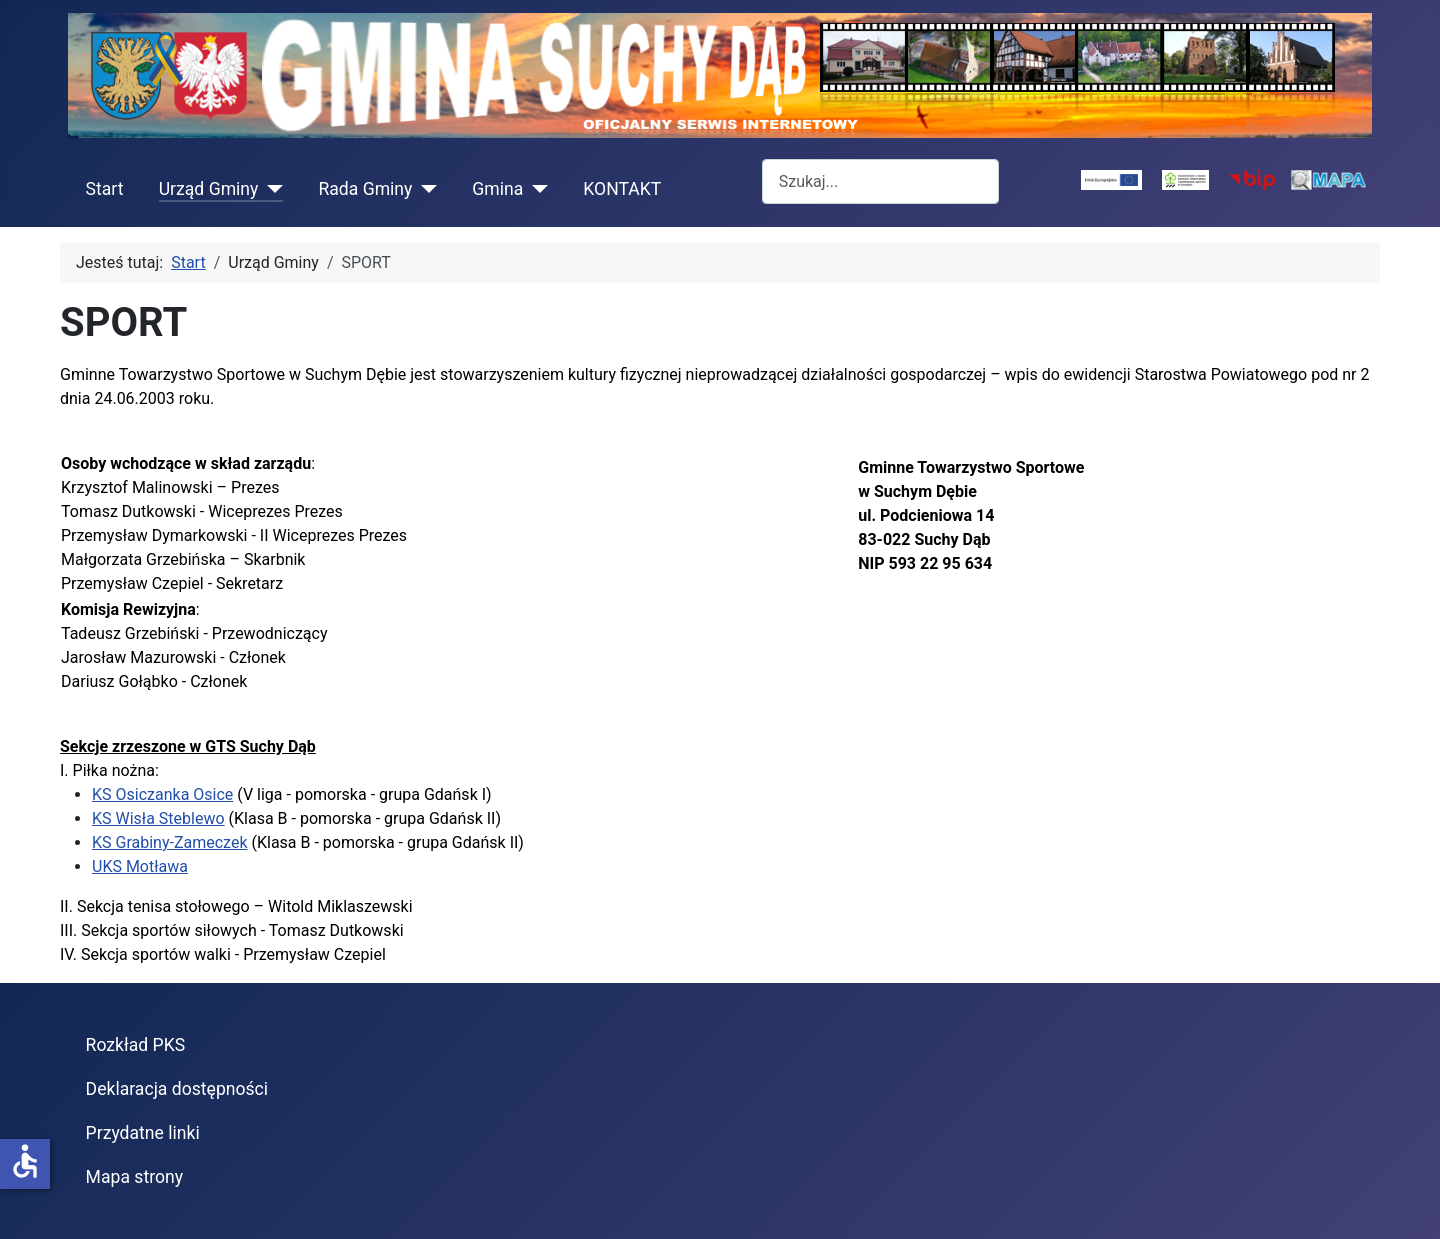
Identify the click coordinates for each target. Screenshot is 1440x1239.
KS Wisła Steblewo (158, 818)
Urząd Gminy (209, 189)
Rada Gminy (365, 189)
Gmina (497, 189)
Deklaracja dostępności (177, 1089)
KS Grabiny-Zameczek (170, 842)
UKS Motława (140, 866)
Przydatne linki (143, 1133)
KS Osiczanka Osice (162, 794)
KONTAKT (622, 189)
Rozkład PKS (136, 1045)
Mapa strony (134, 1177)
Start (105, 189)
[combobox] (880, 181)
